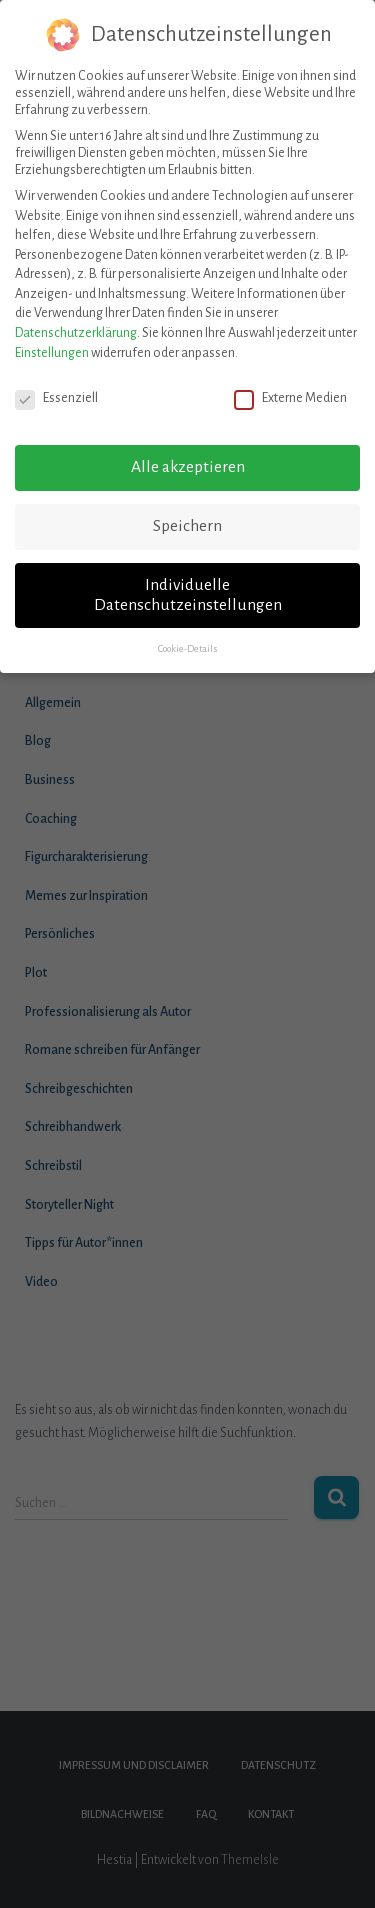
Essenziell (56, 381)
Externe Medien (290, 381)
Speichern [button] (187, 510)
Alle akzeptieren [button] (188, 451)
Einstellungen (52, 336)
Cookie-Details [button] (188, 632)
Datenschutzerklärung (76, 317)
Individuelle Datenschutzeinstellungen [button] (188, 579)
